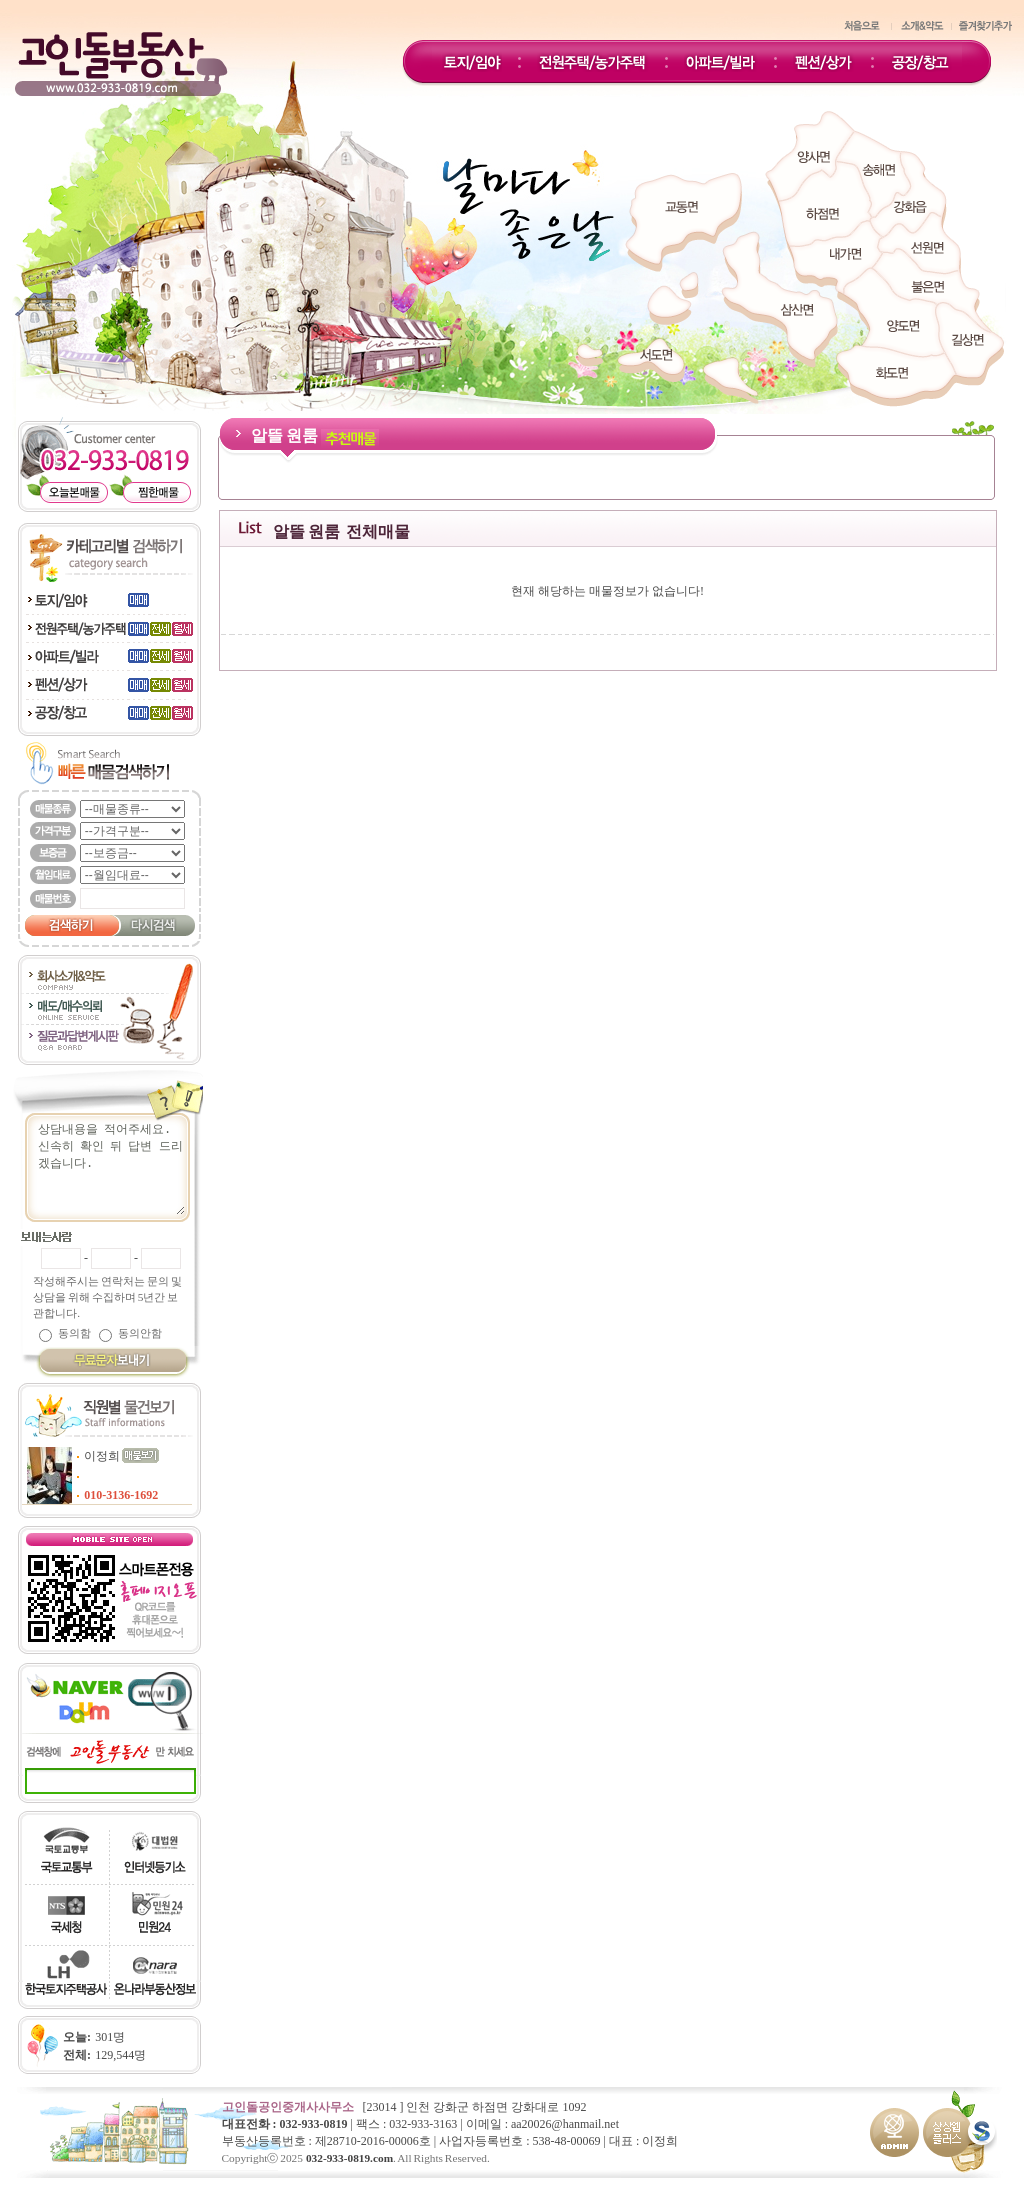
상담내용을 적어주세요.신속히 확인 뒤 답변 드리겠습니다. (117, 1167)
